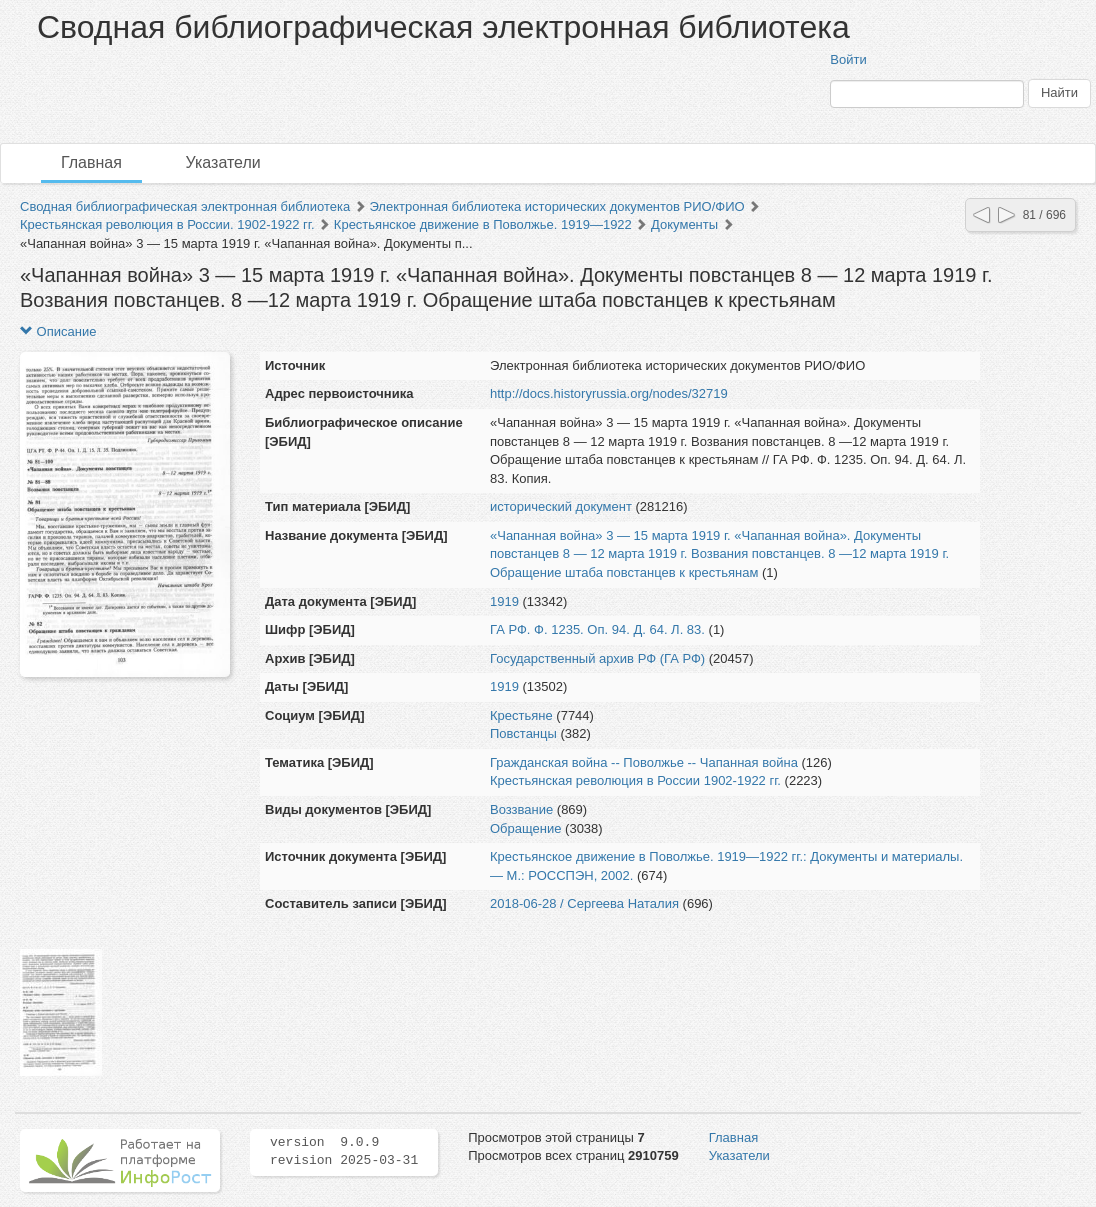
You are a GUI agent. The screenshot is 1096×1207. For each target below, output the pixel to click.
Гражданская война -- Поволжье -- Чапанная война (644, 762)
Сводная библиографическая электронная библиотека (185, 206)
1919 (504, 601)
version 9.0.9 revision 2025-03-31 (344, 1152)
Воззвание (521, 809)
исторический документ (561, 506)
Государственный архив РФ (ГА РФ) (597, 658)
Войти (848, 59)
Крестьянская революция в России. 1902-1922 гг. (167, 224)
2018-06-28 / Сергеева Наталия (584, 903)
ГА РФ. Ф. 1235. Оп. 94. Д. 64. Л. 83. (597, 629)
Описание (58, 331)
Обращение (525, 828)
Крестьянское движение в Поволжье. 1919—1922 (483, 224)
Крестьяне (521, 715)
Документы (684, 224)
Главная (91, 162)
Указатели (223, 162)
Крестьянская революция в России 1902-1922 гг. (635, 780)
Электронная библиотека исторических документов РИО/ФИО (556, 206)
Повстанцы (523, 733)
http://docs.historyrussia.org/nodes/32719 (609, 393)
